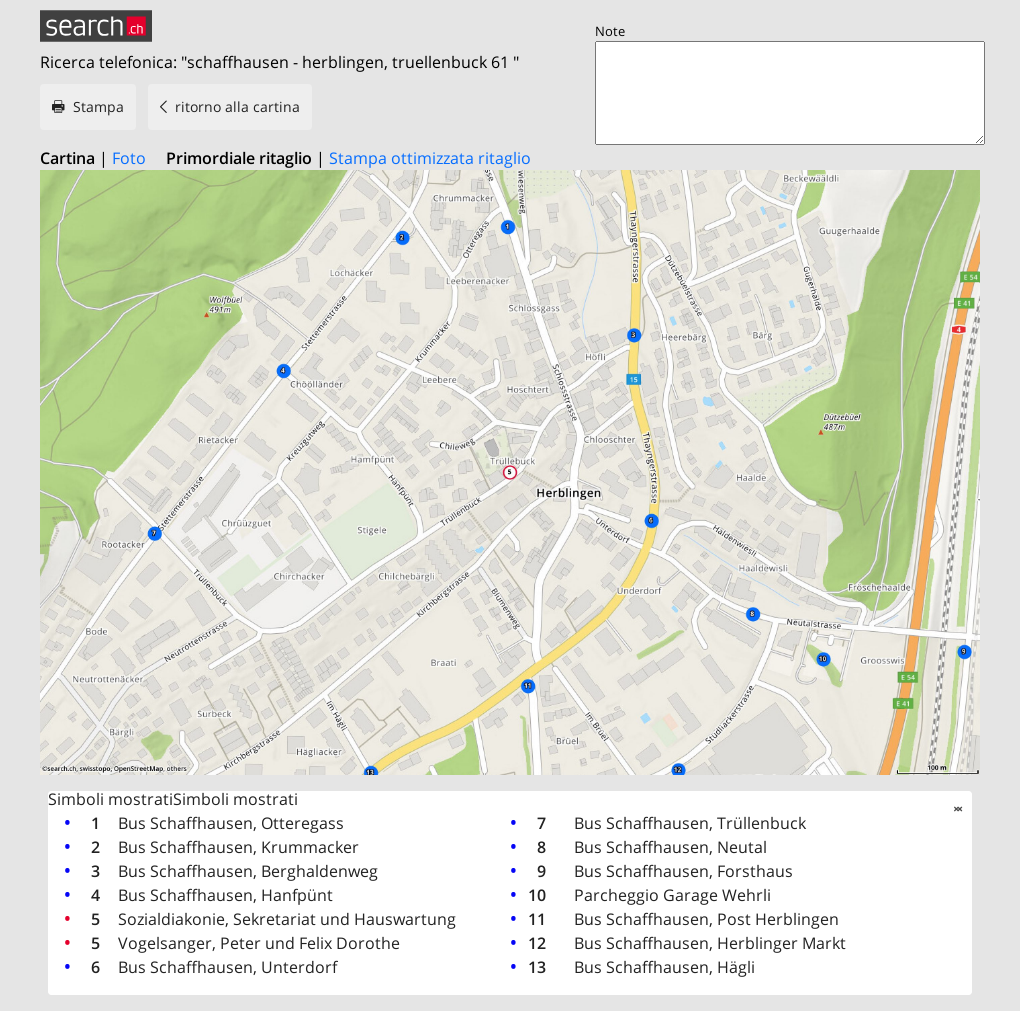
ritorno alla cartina (237, 106)
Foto (129, 158)
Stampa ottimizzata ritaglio (430, 158)
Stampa (98, 106)
